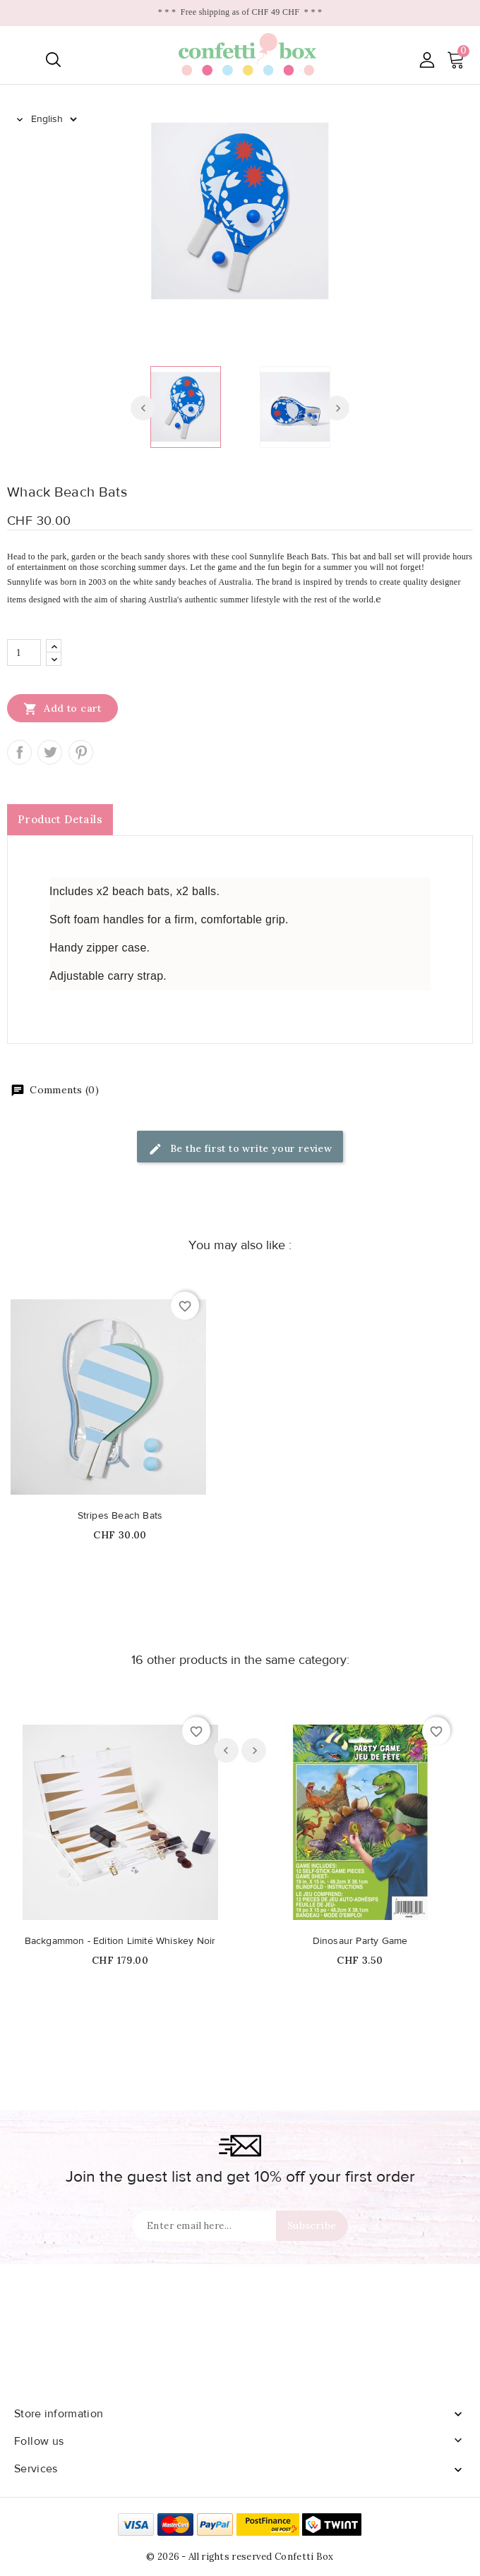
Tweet (49, 752)
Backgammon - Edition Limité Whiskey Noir (120, 1941)
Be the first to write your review (240, 1149)
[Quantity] (24, 652)
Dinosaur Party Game (360, 1941)
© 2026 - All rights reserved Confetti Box (239, 2557)
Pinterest (80, 752)
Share (19, 752)
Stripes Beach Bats (120, 1515)
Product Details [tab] (60, 819)
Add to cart (62, 708)
